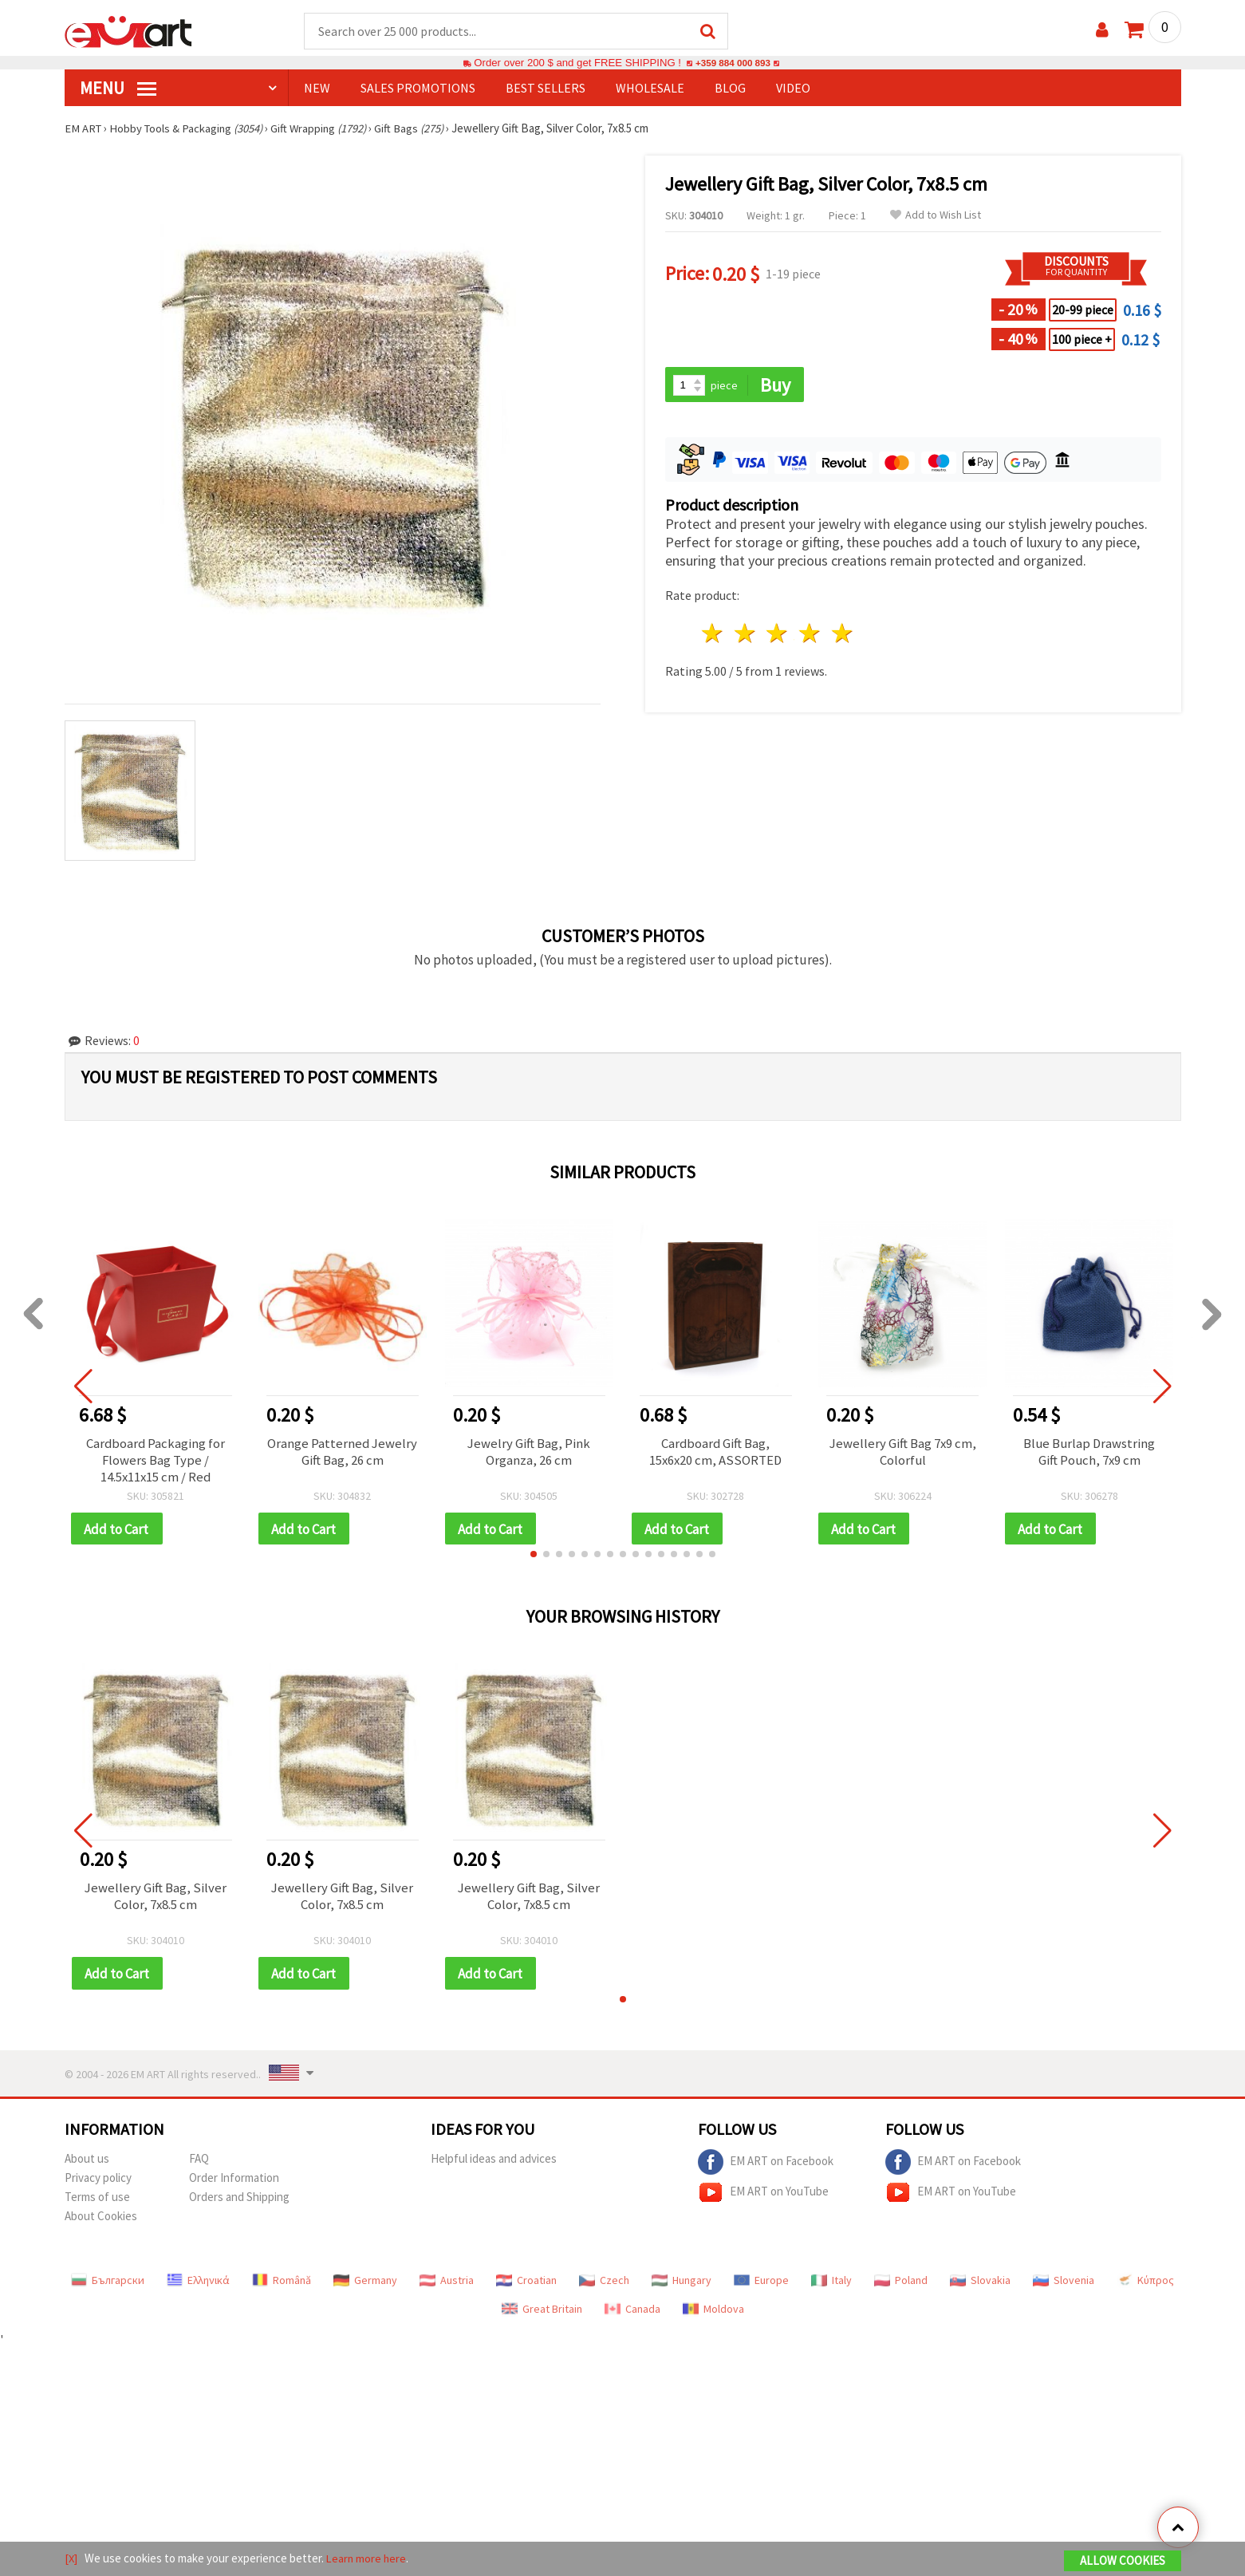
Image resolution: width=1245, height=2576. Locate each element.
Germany (365, 2285)
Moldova (713, 2314)
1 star (713, 635)
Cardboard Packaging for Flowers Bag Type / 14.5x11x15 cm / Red (155, 1462)
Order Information (234, 2183)
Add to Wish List (935, 216)
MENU (118, 88)
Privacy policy (98, 2183)
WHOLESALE (650, 89)
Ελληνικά (198, 2286)
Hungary (681, 2285)
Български (107, 2286)
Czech (604, 2285)
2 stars (745, 635)
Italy (831, 2285)
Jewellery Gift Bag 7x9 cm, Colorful (903, 1453)
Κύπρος (1145, 2286)
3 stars (778, 635)
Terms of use (97, 2202)
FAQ (199, 2164)
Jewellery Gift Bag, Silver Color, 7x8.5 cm (156, 1901)
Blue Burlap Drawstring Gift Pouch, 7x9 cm (1089, 1453)
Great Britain (542, 2314)
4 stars (810, 635)
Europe (761, 2286)
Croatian (526, 2285)
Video (793, 89)
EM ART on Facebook (765, 2167)
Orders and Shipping (239, 2202)
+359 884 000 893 (733, 63)
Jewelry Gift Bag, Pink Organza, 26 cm (529, 1453)
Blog (730, 89)
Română (281, 2286)
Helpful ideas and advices (494, 2164)
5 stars (843, 635)
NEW (317, 89)
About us (87, 2164)
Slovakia (980, 2285)
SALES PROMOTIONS (417, 89)
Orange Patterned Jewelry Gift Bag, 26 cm (342, 1453)
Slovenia (1063, 2285)
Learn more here (368, 2558)
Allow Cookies (1122, 2561)
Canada (632, 2314)
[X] (71, 2558)
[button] (533, 1559)
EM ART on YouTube (763, 2198)
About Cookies (101, 2221)
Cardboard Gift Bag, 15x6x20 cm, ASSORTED (715, 1453)
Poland (901, 2285)
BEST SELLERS (545, 89)
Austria (447, 2285)
